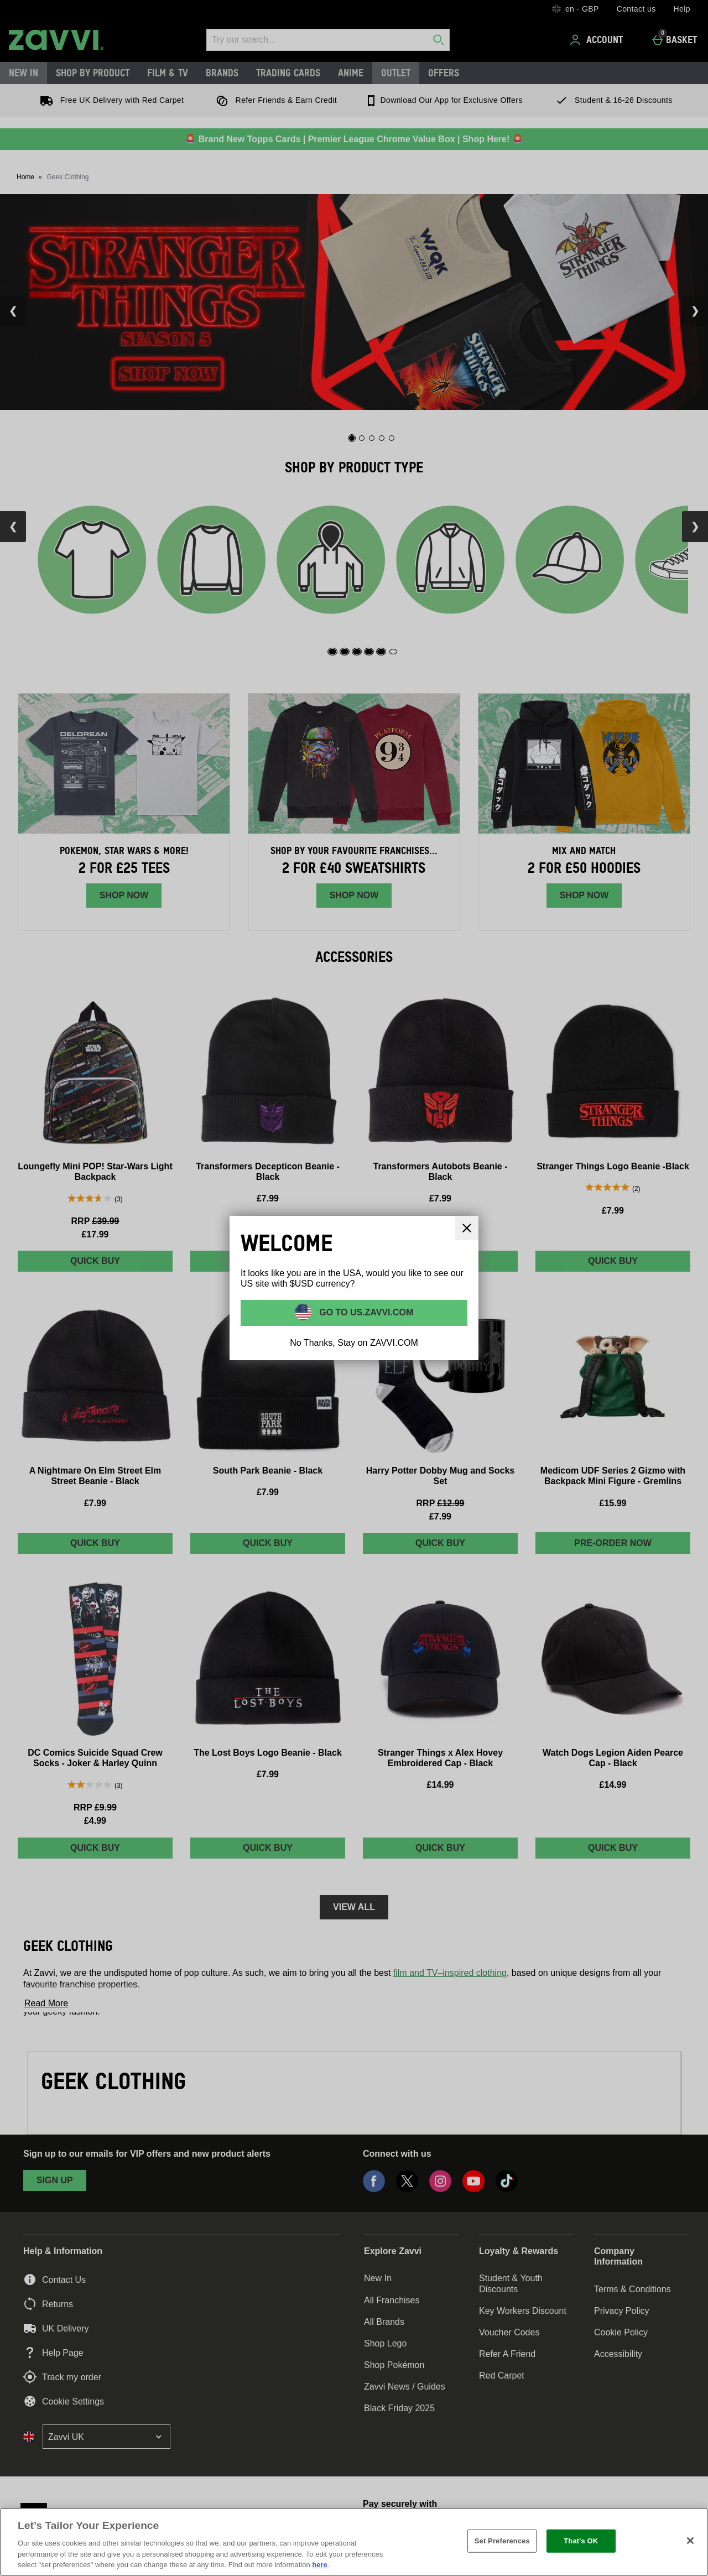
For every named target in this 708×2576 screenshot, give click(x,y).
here (319, 2565)
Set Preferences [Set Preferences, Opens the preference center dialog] (502, 2541)
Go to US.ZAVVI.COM (365, 1311)
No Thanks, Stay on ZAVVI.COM (354, 1342)
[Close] (690, 2540)
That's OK (581, 2541)
